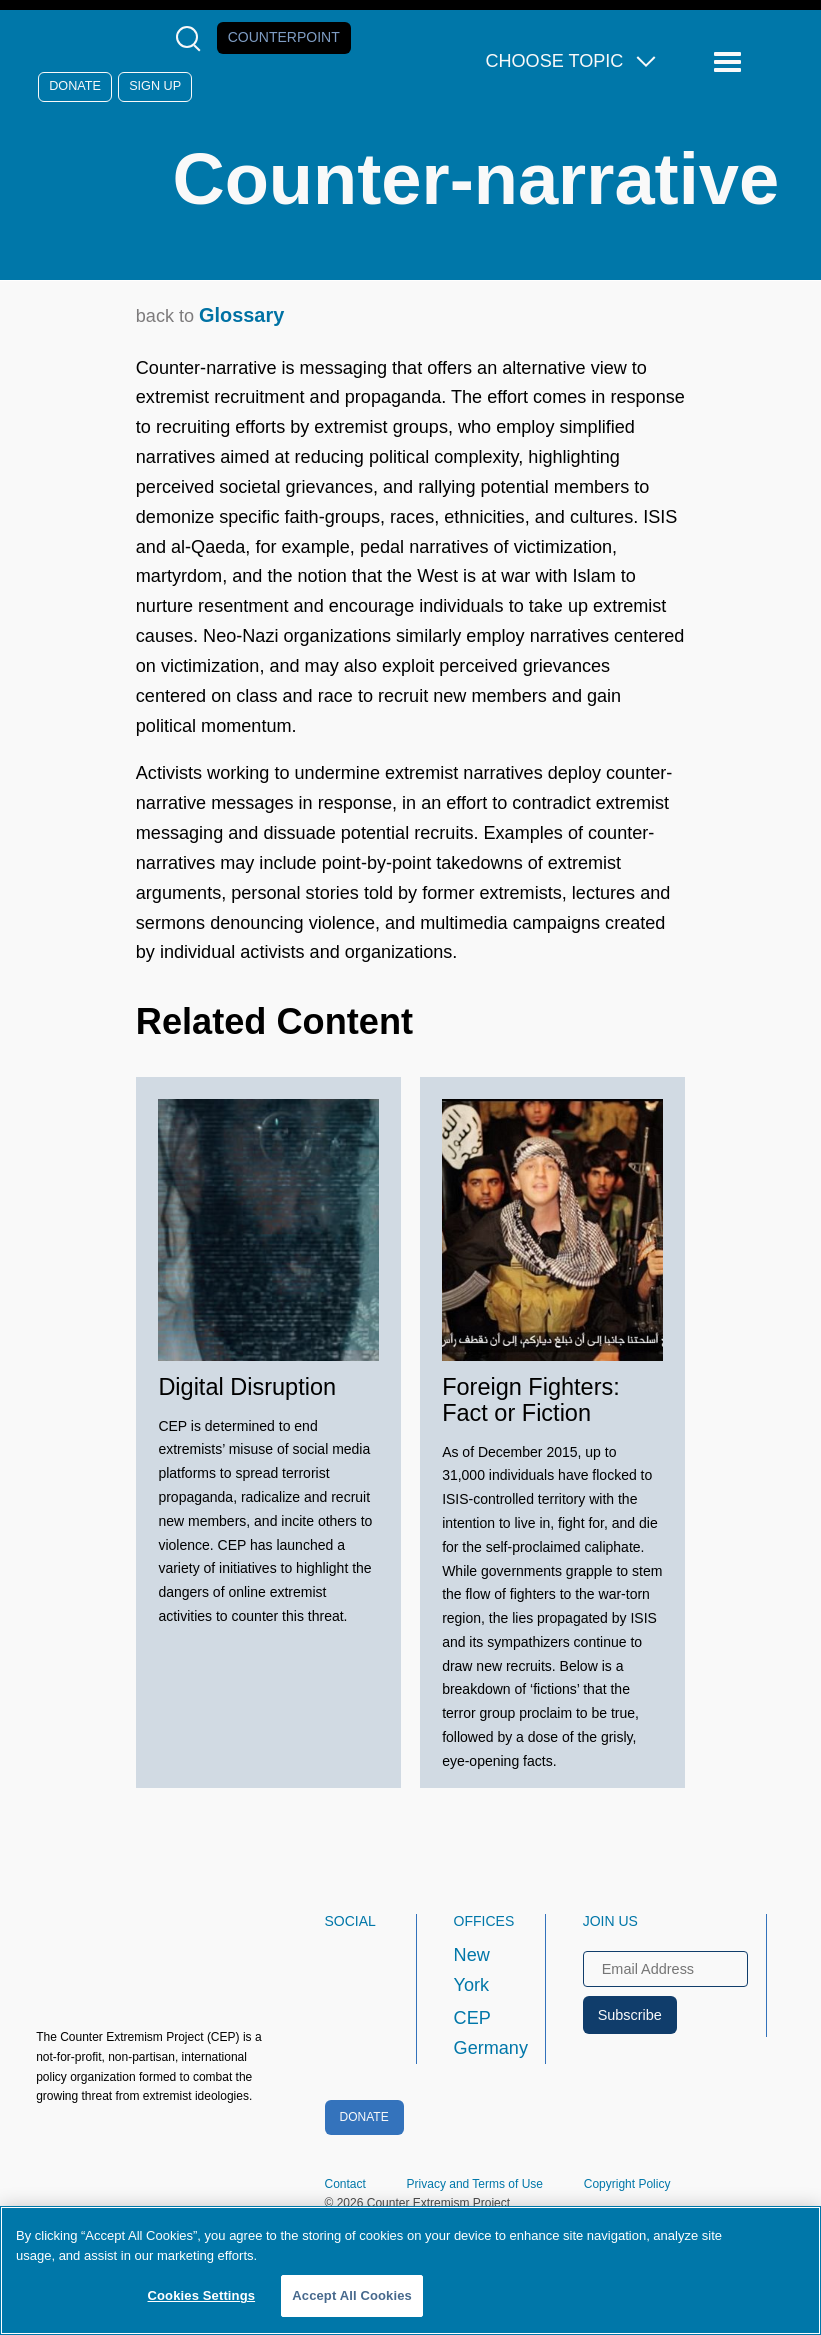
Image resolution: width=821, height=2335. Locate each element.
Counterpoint (284, 37)
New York (472, 1970)
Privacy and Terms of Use (475, 2184)
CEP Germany (481, 2033)
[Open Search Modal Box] (192, 38)
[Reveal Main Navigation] (730, 62)
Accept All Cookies (352, 2295)
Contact (345, 2184)
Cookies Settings (202, 2295)
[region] (410, 2270)
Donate (75, 86)
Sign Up (155, 86)
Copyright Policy (627, 2184)
